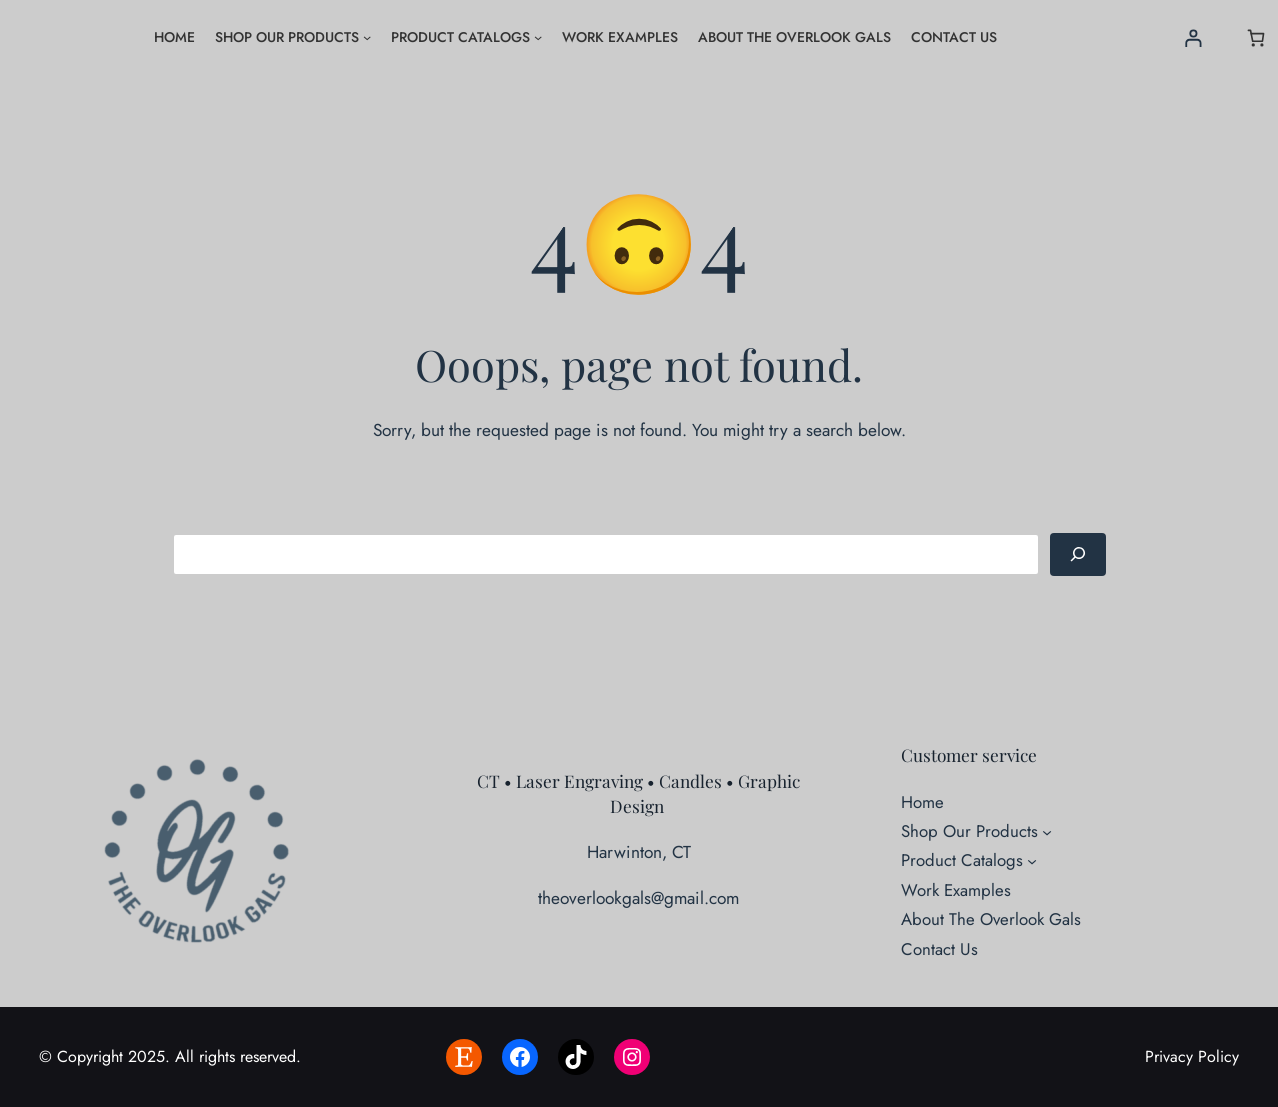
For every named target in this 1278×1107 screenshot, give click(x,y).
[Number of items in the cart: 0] (1256, 37)
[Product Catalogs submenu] (538, 37)
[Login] (1193, 37)
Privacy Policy (1192, 1056)
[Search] (1078, 554)
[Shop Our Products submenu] (367, 37)
